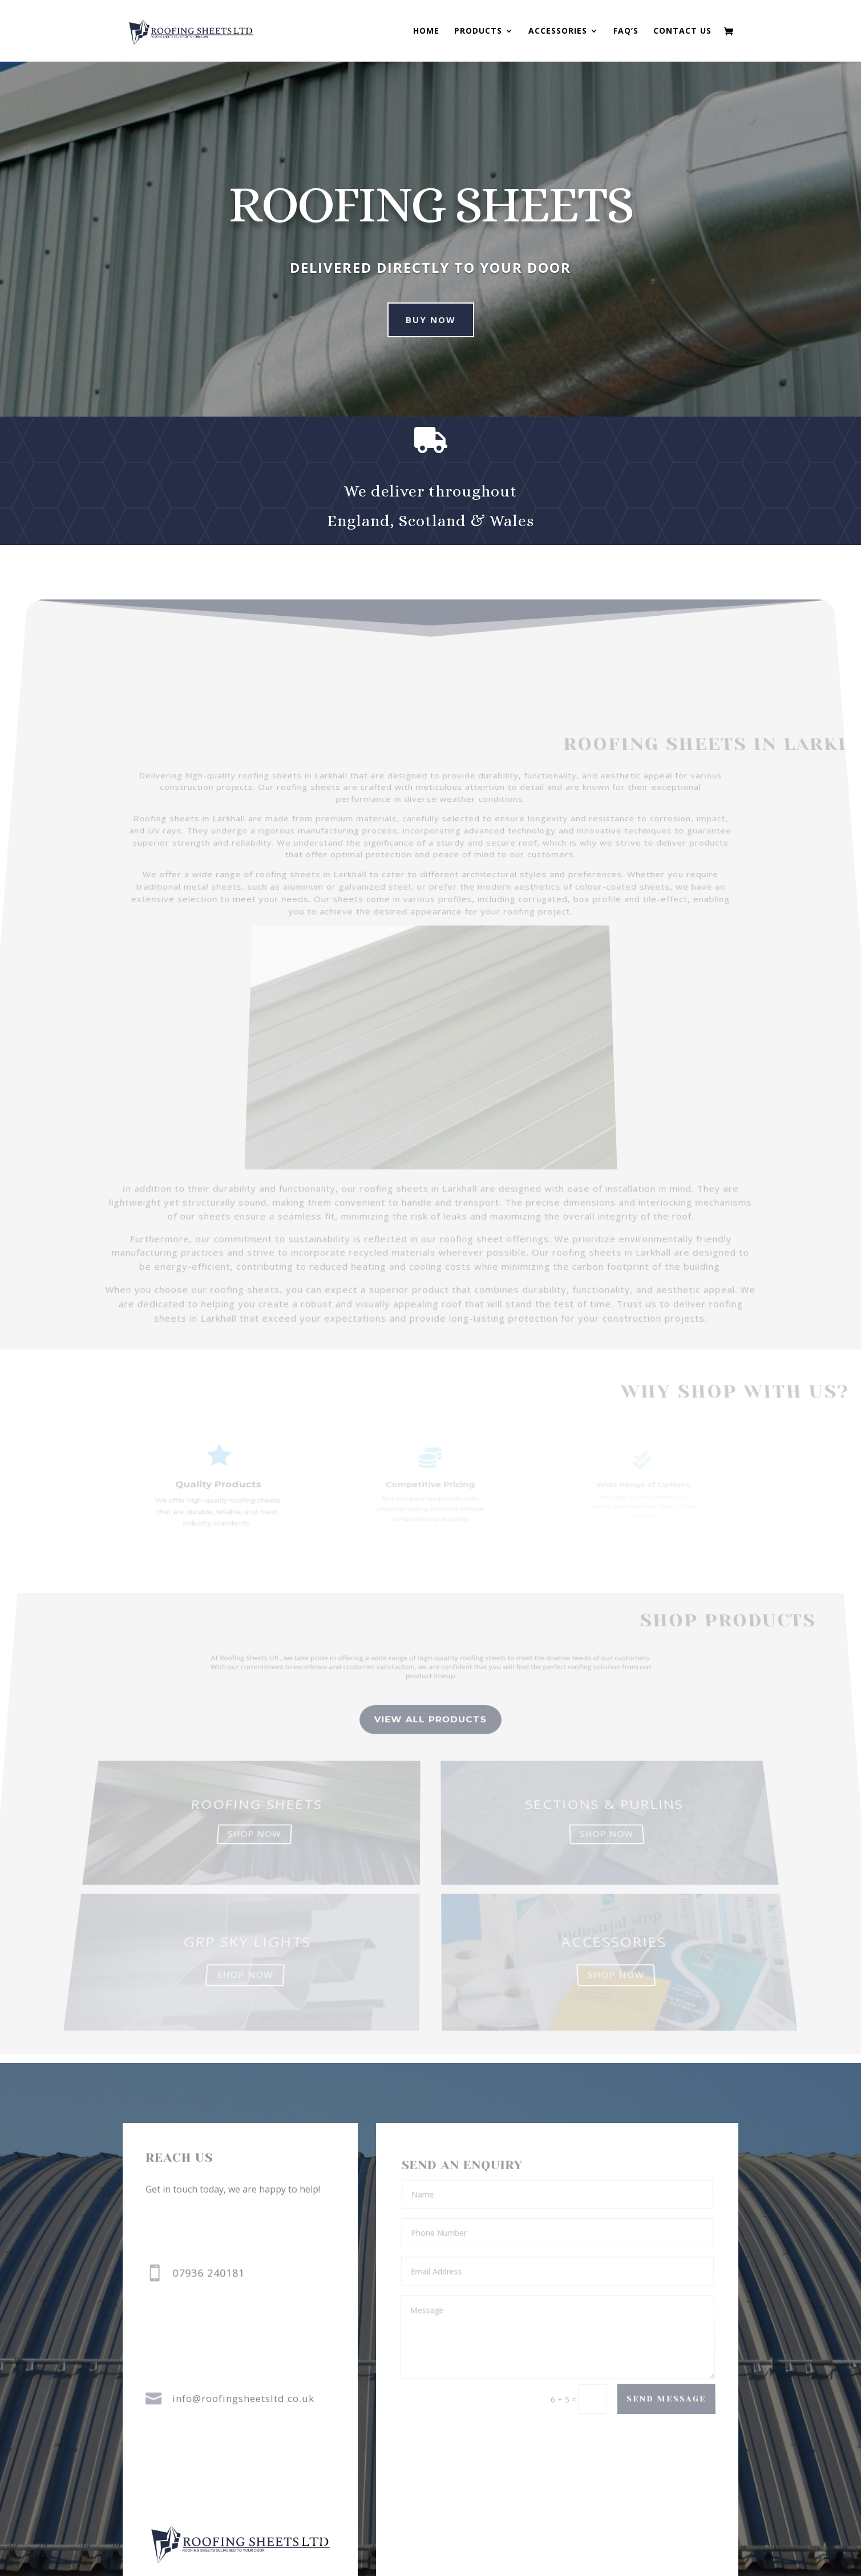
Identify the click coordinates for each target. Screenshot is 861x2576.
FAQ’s (625, 31)
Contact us (682, 31)
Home (426, 31)
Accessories (557, 31)
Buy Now (415, 319)
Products (478, 31)
